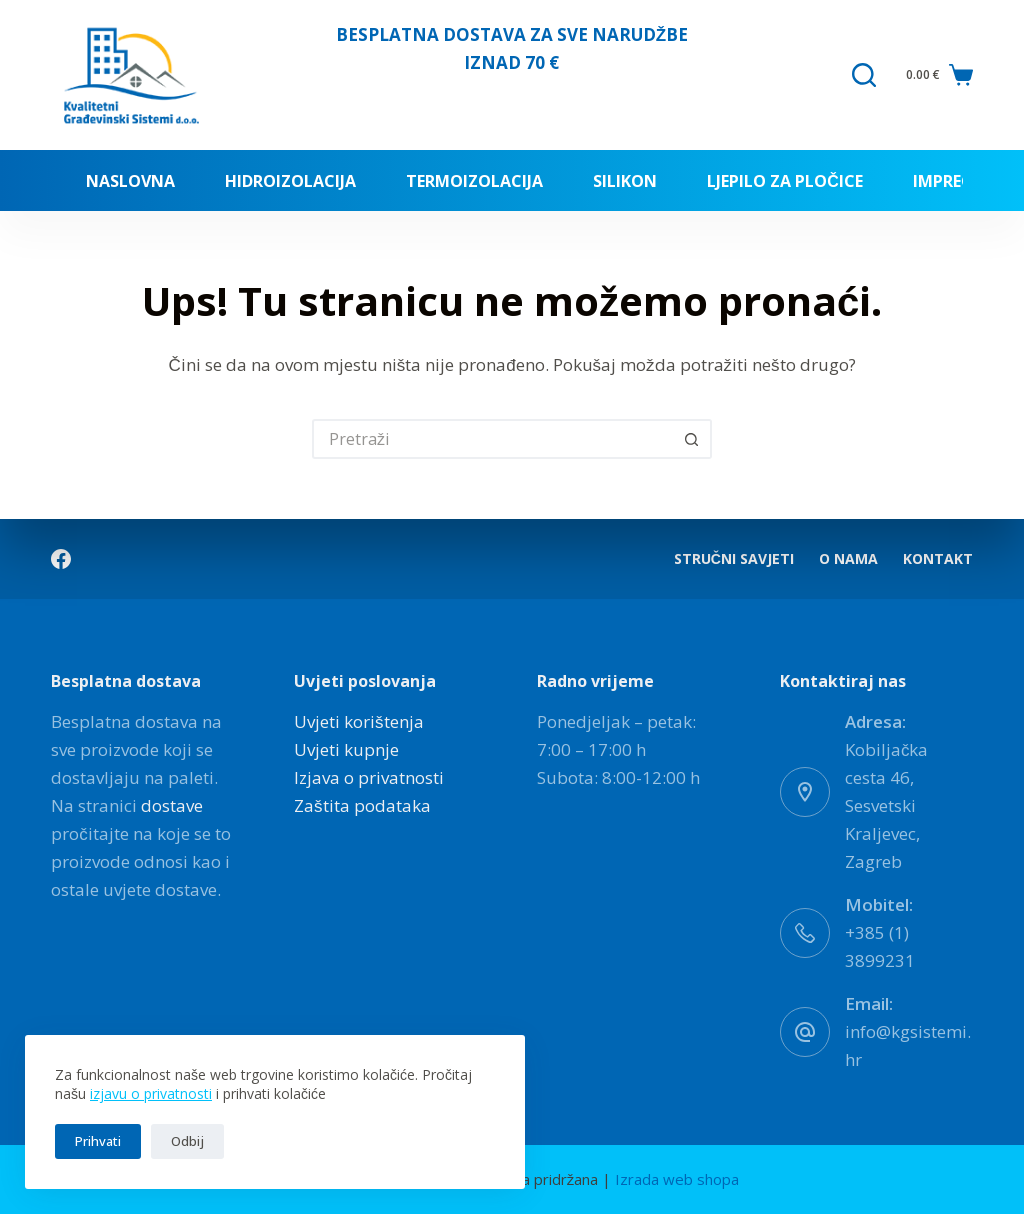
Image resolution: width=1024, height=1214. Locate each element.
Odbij (187, 1141)
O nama (848, 559)
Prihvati (98, 1141)
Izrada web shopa (677, 1179)
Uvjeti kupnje (346, 749)
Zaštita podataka (362, 805)
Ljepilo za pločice (785, 181)
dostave (172, 805)
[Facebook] (61, 559)
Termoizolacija (474, 181)
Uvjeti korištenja (359, 721)
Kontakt (938, 559)
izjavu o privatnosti (151, 1093)
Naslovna (130, 181)
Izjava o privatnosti (369, 777)
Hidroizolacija (290, 181)
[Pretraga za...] (492, 439)
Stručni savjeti (734, 559)
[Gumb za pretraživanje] (692, 439)
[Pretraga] (864, 75)
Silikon (625, 181)
